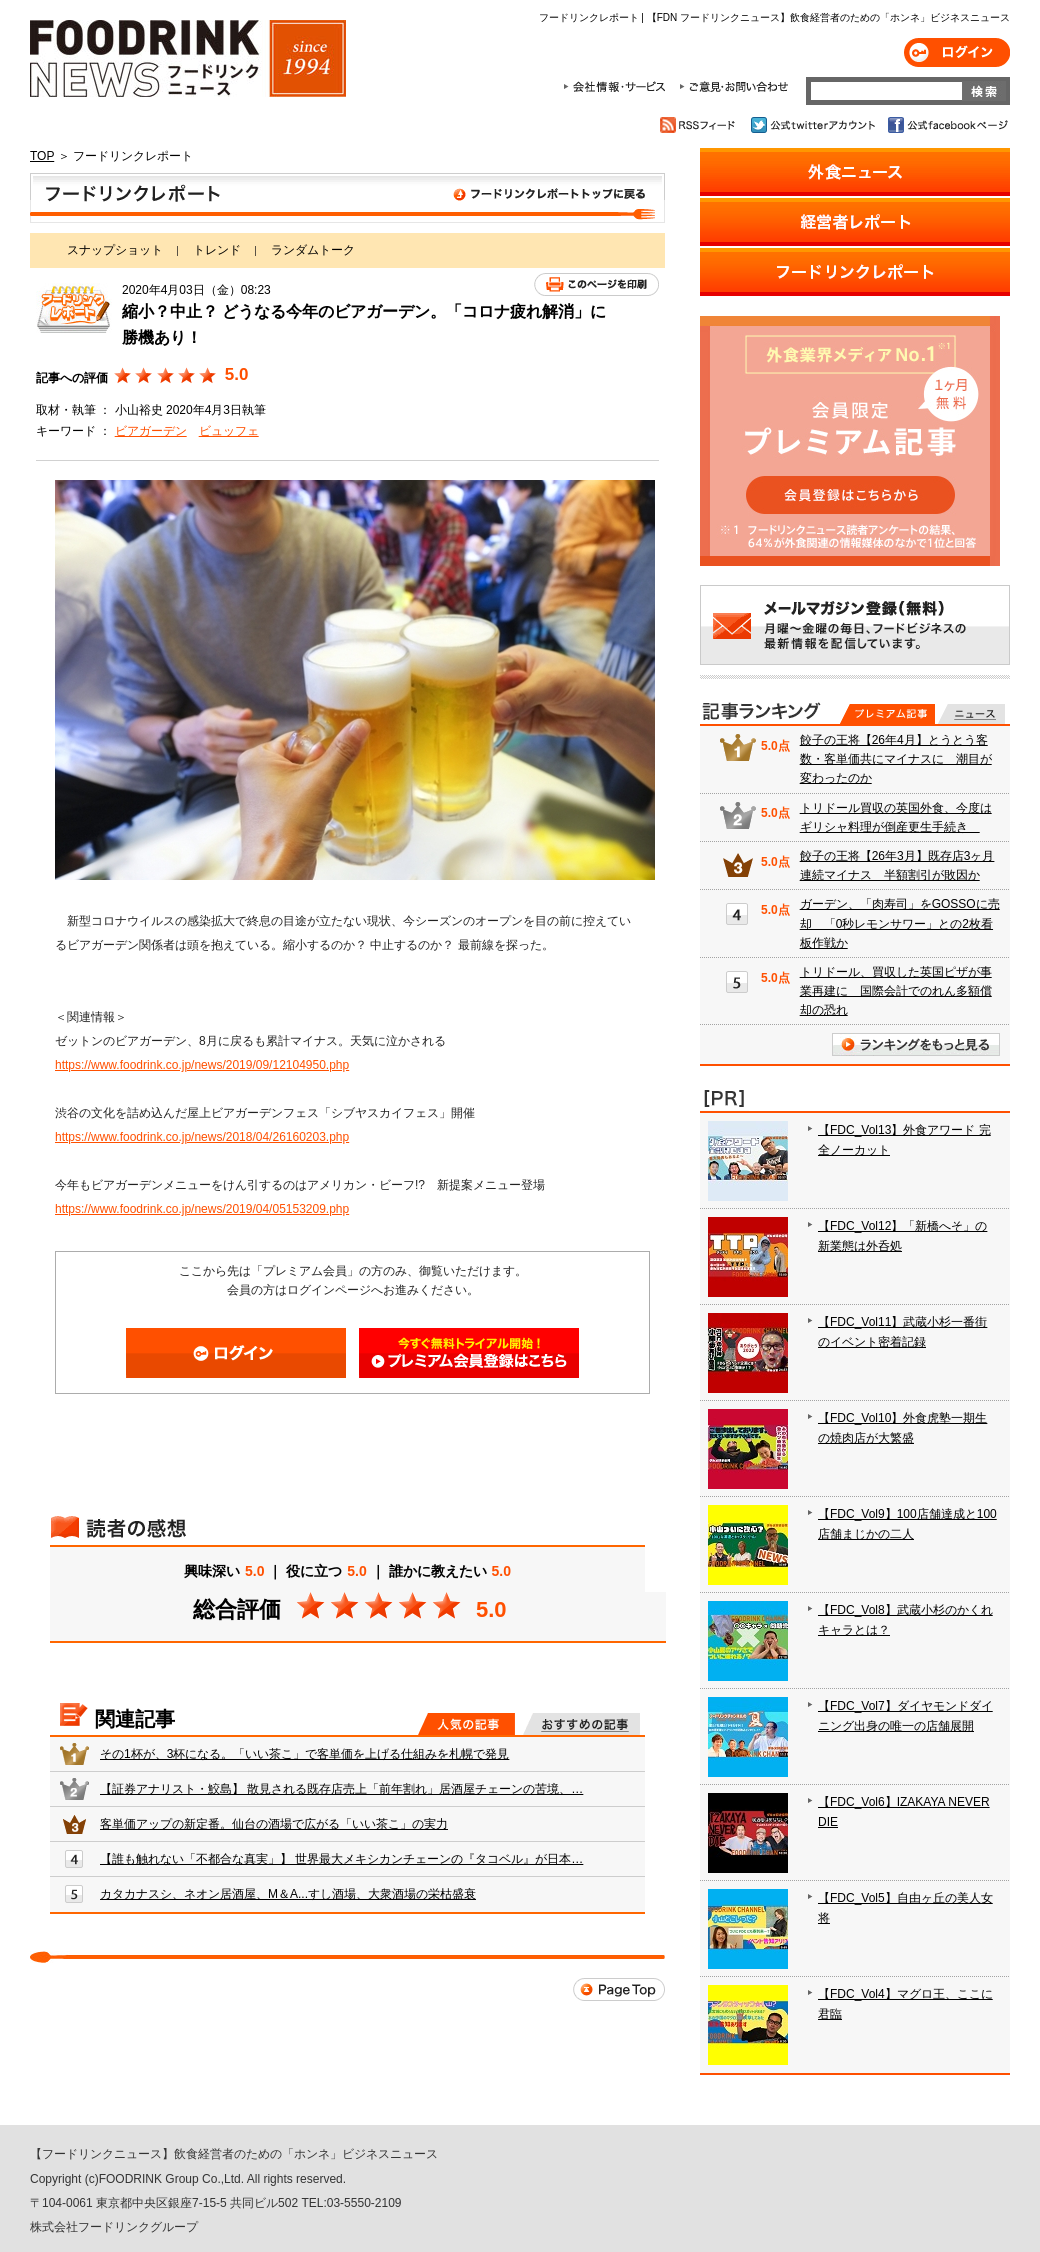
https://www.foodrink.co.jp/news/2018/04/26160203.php (202, 1137)
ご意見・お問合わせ (733, 87)
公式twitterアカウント (814, 125)
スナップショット (115, 250)
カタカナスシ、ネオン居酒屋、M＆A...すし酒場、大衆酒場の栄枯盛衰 (288, 1894)
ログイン (957, 52)
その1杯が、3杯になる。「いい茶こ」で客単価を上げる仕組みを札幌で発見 (304, 1754)
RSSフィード (700, 125)
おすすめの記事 (581, 1724)
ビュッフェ (229, 431)
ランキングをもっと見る (916, 1044)
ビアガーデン (151, 431)
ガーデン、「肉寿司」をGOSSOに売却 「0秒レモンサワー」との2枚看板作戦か (900, 923)
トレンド (217, 250)
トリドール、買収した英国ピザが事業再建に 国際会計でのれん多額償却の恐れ (896, 991)
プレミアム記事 (887, 714)
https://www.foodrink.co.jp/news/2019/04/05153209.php (202, 1209)
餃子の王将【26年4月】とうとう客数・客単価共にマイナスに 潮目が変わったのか (896, 759)
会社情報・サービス (618, 87)
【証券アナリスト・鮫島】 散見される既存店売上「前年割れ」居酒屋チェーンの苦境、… (341, 1789)
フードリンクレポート (347, 198)
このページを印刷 (596, 284)
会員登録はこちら (469, 1353)
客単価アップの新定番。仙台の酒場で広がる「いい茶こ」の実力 (274, 1824)
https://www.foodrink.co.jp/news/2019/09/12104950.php (202, 1065)
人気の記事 (466, 1724)
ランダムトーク (313, 250)
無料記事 (971, 714)
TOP (42, 156)
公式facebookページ (946, 125)
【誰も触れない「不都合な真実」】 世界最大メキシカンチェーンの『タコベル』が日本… (341, 1859)
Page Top (619, 1989)
